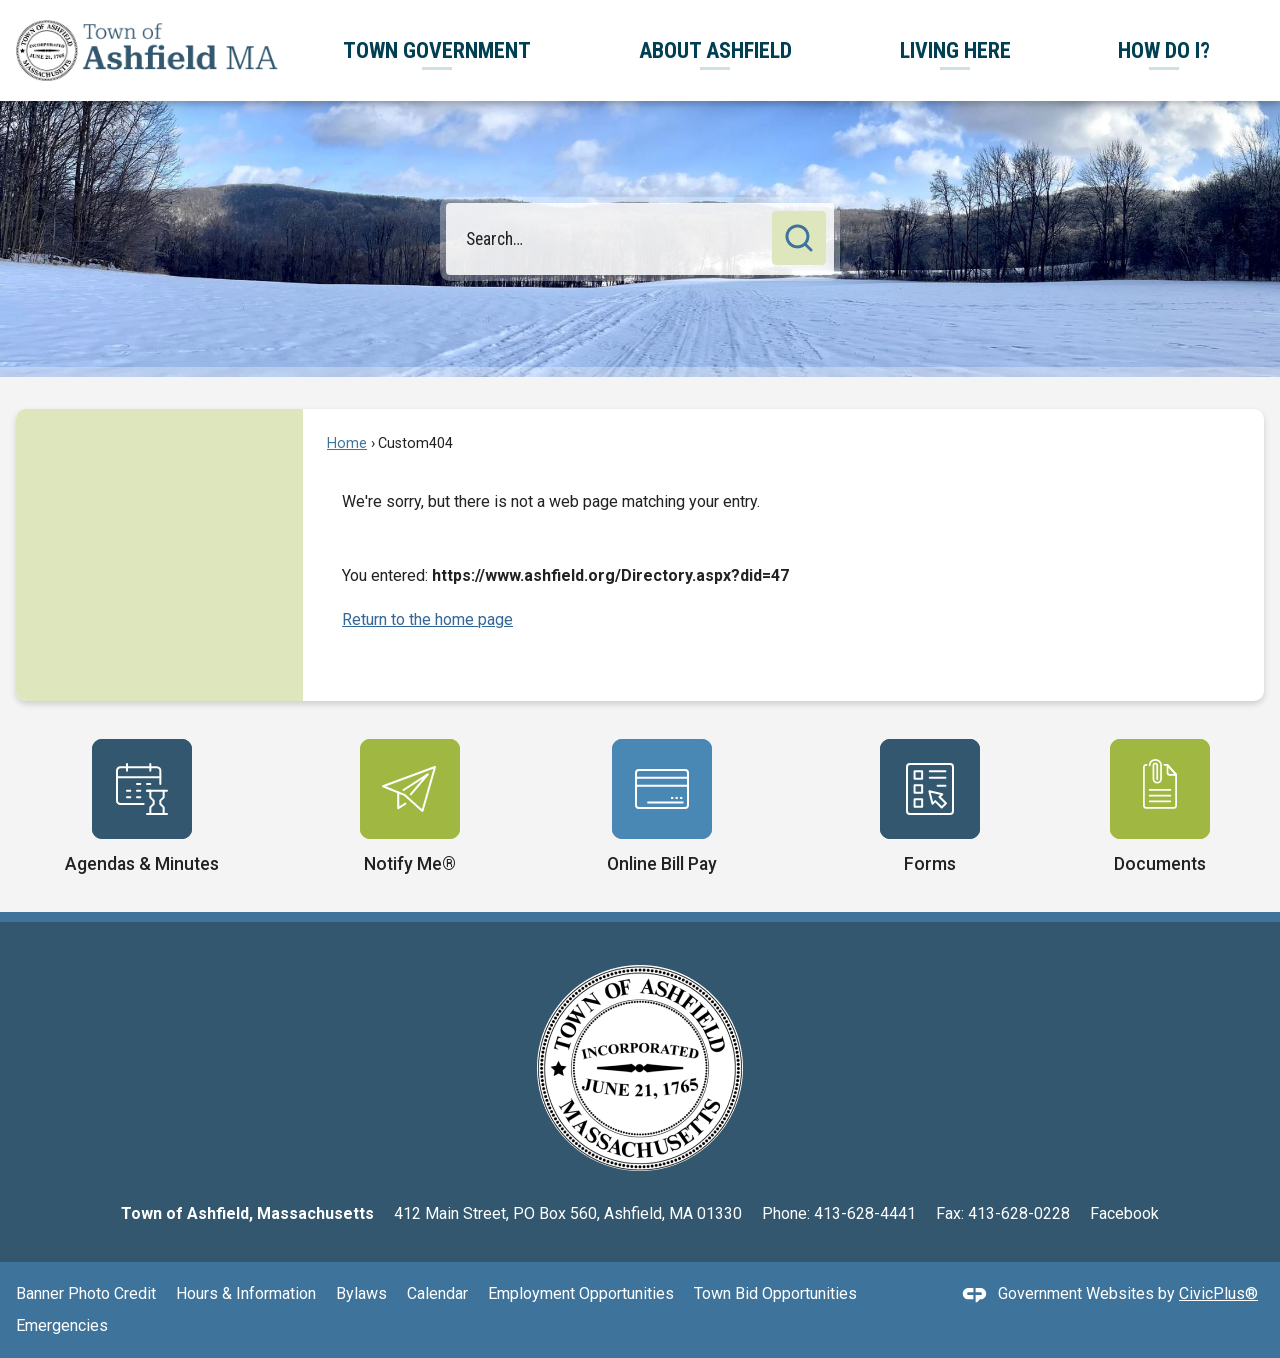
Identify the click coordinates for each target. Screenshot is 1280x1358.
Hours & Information (246, 1293)
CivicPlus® (1218, 1293)
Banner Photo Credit (86, 1293)
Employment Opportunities (581, 1293)
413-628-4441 (865, 1213)
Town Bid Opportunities (775, 1293)
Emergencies (62, 1325)
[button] (799, 238)
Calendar (437, 1293)
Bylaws (361, 1293)
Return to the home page (427, 619)
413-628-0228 (1019, 1213)
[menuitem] (437, 50)
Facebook (1124, 1213)
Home (347, 443)
